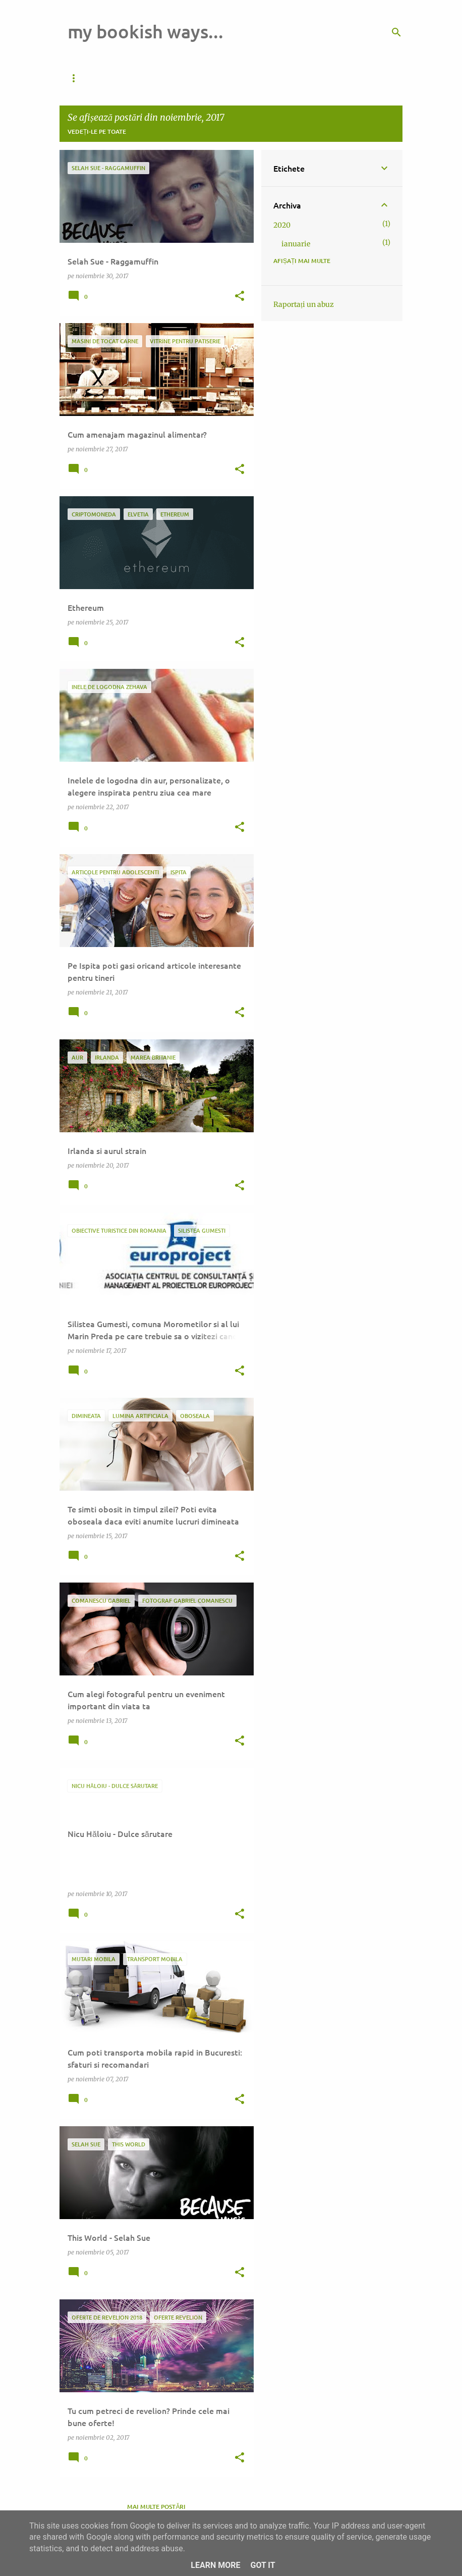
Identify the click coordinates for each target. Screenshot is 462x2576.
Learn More (215, 2565)
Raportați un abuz (303, 304)
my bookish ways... (145, 31)
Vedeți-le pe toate (97, 131)
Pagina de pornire (159, 78)
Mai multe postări (156, 2506)
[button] (240, 296)
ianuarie (295, 243)
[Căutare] (396, 32)
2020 (282, 225)
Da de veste (87, 78)
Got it (262, 2565)
